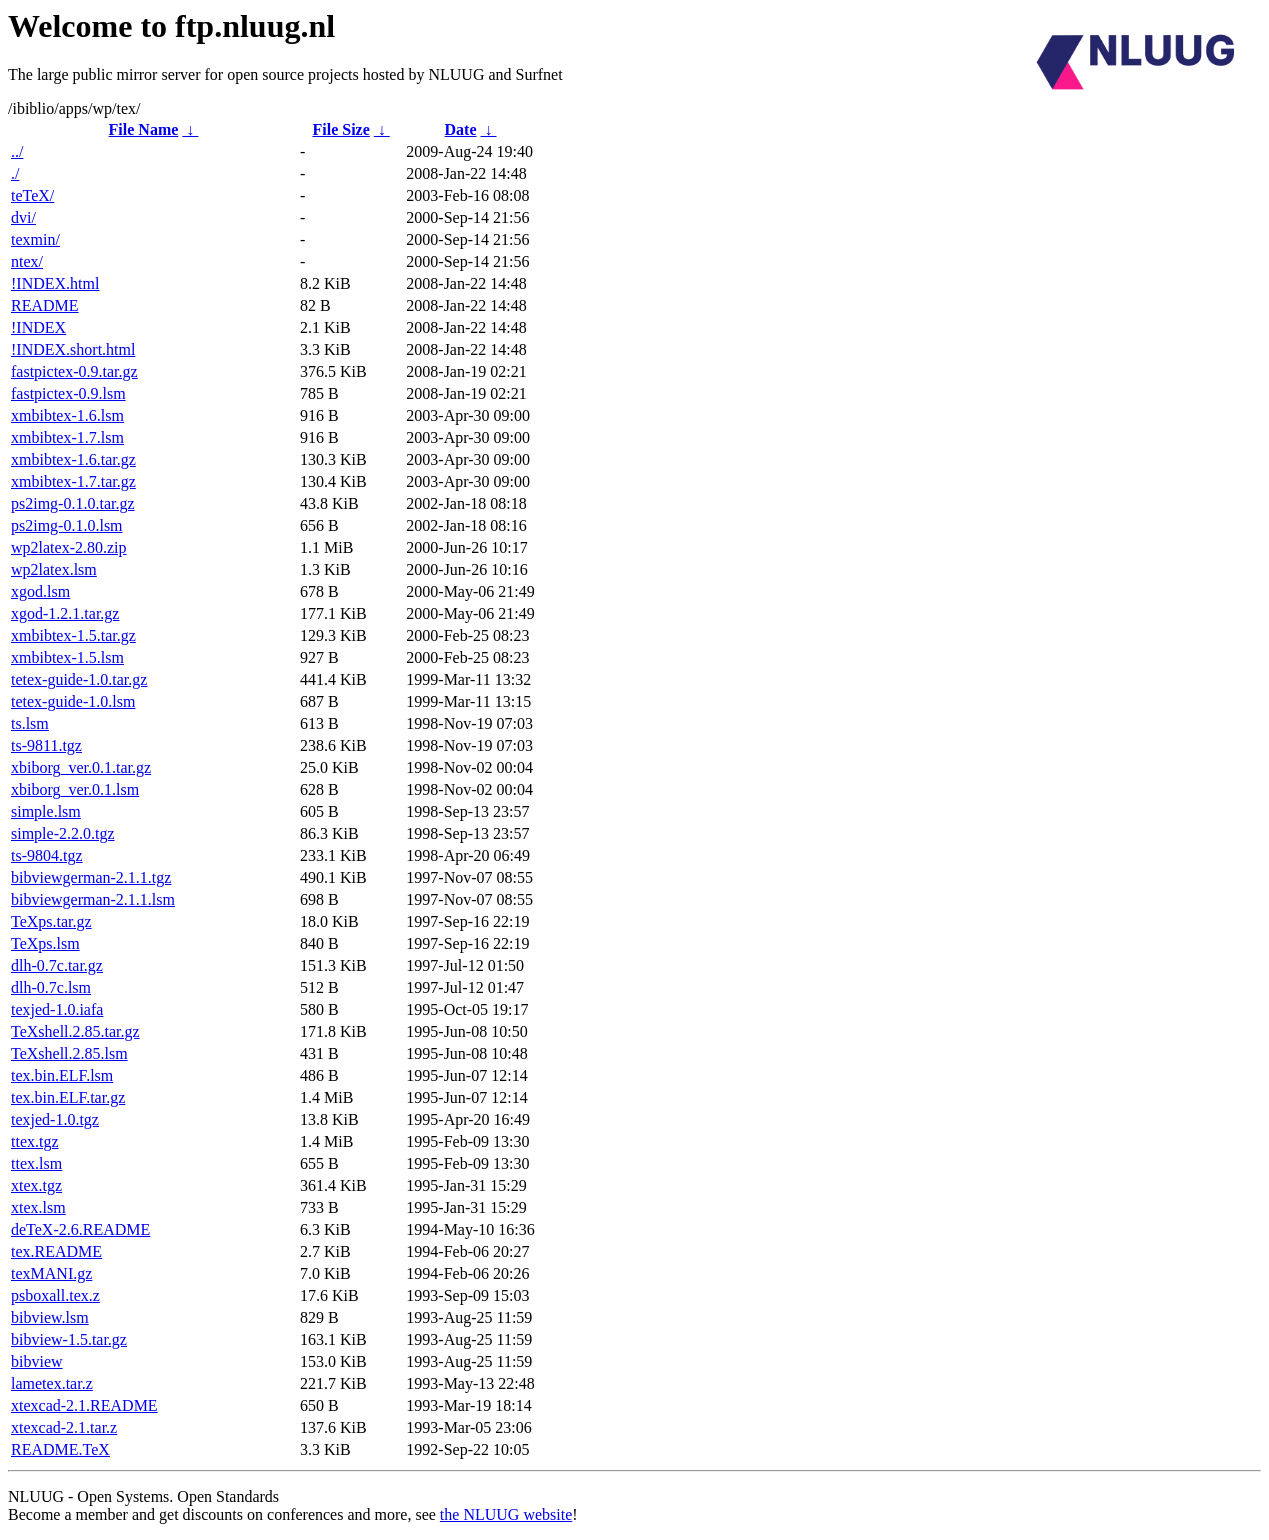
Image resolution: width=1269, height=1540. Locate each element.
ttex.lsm (36, 1163)
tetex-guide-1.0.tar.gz (79, 679)
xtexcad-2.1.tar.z (64, 1427)
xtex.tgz (36, 1185)
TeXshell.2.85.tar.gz (75, 1031)
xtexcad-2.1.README (84, 1405)
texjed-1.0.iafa (57, 1009)
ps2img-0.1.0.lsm (67, 525)
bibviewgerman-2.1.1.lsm (93, 899)
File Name (144, 129)
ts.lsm (30, 723)
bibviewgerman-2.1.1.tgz (91, 877)
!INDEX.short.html (73, 349)
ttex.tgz (35, 1141)
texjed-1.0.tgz (55, 1119)
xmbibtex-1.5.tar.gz (73, 635)
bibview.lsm (50, 1317)
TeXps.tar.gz (51, 921)
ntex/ (27, 261)
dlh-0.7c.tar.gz (57, 965)
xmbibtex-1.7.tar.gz (73, 481)
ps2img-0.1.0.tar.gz (73, 503)
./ (15, 173)
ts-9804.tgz (47, 855)
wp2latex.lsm (54, 569)
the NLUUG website (506, 1514)
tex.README (56, 1251)
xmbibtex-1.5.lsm (67, 657)
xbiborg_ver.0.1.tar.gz (81, 767)
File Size (340, 129)
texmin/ (35, 239)
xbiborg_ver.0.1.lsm (75, 789)
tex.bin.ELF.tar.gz (68, 1097)
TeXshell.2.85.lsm (69, 1053)
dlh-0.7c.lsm (51, 987)
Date (461, 129)
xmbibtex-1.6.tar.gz (73, 459)
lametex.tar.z (52, 1383)
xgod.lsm (40, 591)
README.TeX (60, 1449)
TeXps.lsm (45, 943)
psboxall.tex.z (55, 1295)
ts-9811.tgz (46, 745)
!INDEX (38, 327)
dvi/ (23, 217)
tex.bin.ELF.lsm (62, 1075)
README (45, 305)
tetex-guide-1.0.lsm (73, 701)
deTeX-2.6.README (80, 1229)
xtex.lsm (38, 1207)
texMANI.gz (51, 1273)
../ (17, 151)
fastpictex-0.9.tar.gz (74, 371)
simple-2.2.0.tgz (63, 833)
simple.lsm (46, 811)
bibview (37, 1361)
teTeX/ (32, 195)
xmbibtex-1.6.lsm (67, 415)
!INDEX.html (55, 283)
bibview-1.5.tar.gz (69, 1339)
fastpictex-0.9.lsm (68, 393)
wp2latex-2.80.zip (69, 547)
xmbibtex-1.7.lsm (67, 437)
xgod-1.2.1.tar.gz (65, 613)
